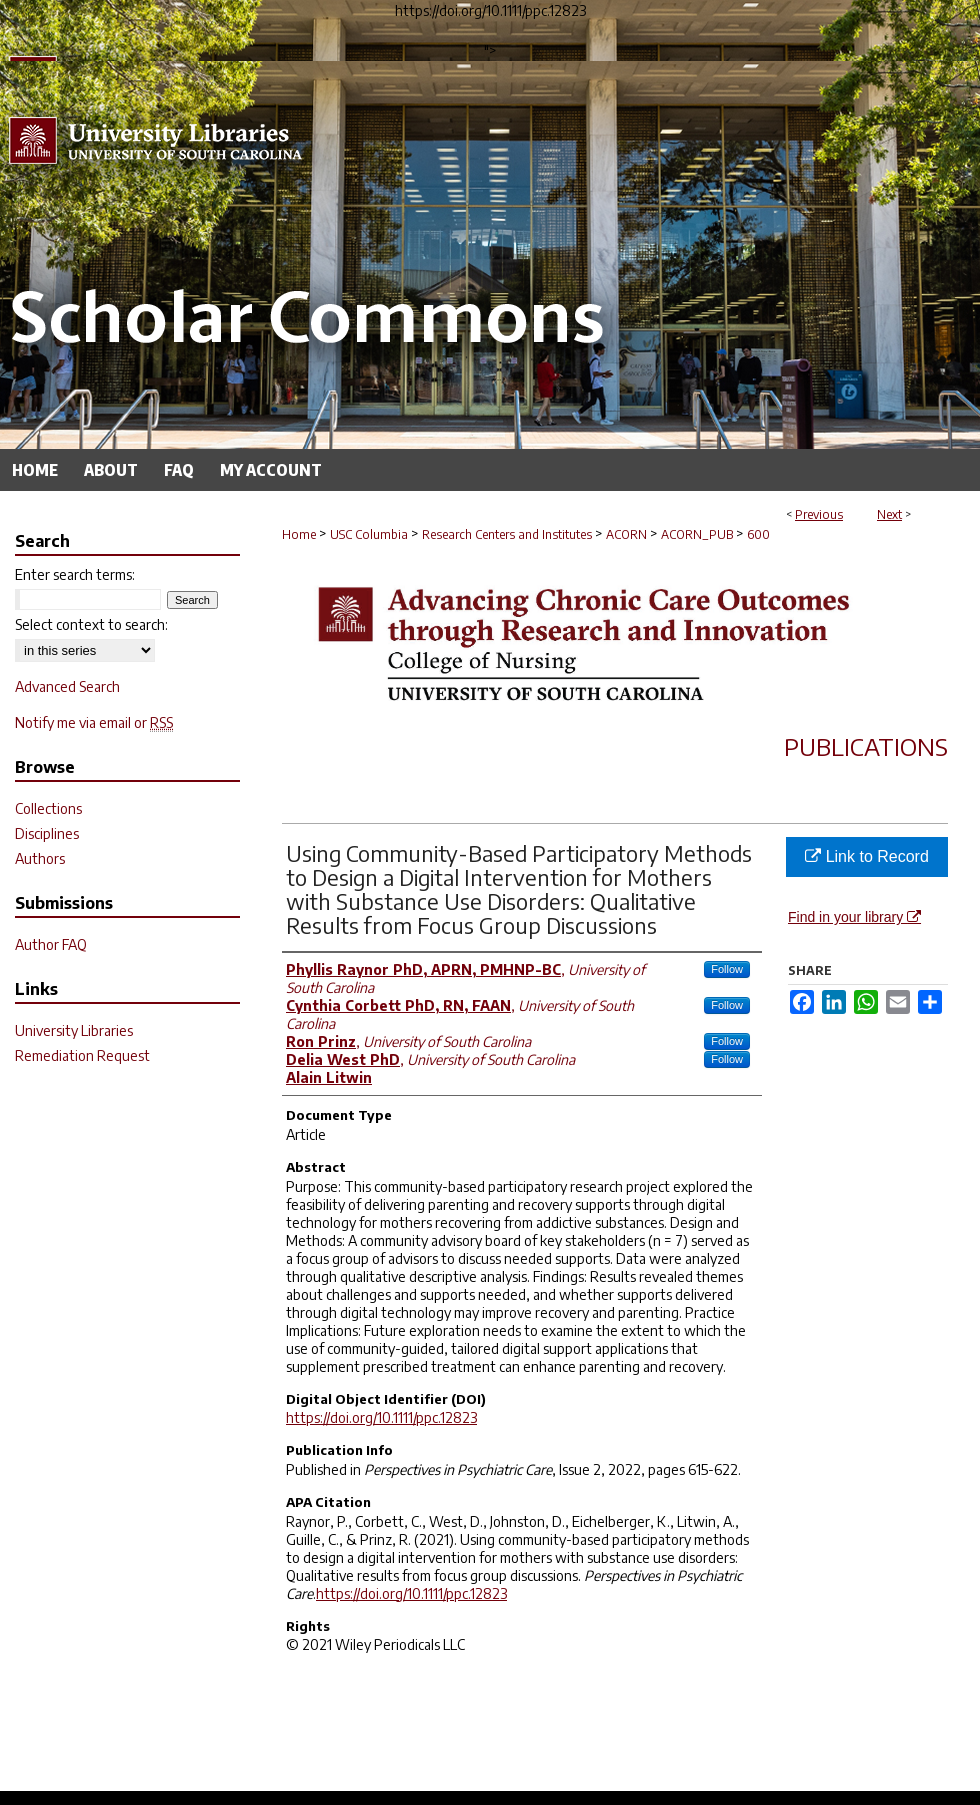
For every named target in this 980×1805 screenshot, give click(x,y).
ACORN (626, 534)
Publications (866, 746)
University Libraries (74, 1030)
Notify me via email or (94, 722)
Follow (727, 969)
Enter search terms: (75, 574)
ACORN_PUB (697, 534)
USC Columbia (369, 534)
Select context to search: (91, 624)
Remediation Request (82, 1055)
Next (889, 514)
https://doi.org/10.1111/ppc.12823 (381, 1417)
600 (758, 534)
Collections (48, 808)
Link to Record (867, 856)
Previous (819, 514)
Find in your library (854, 917)
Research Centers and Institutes (507, 534)
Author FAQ (51, 944)
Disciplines (47, 833)
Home (299, 534)
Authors (40, 858)
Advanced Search (67, 686)
